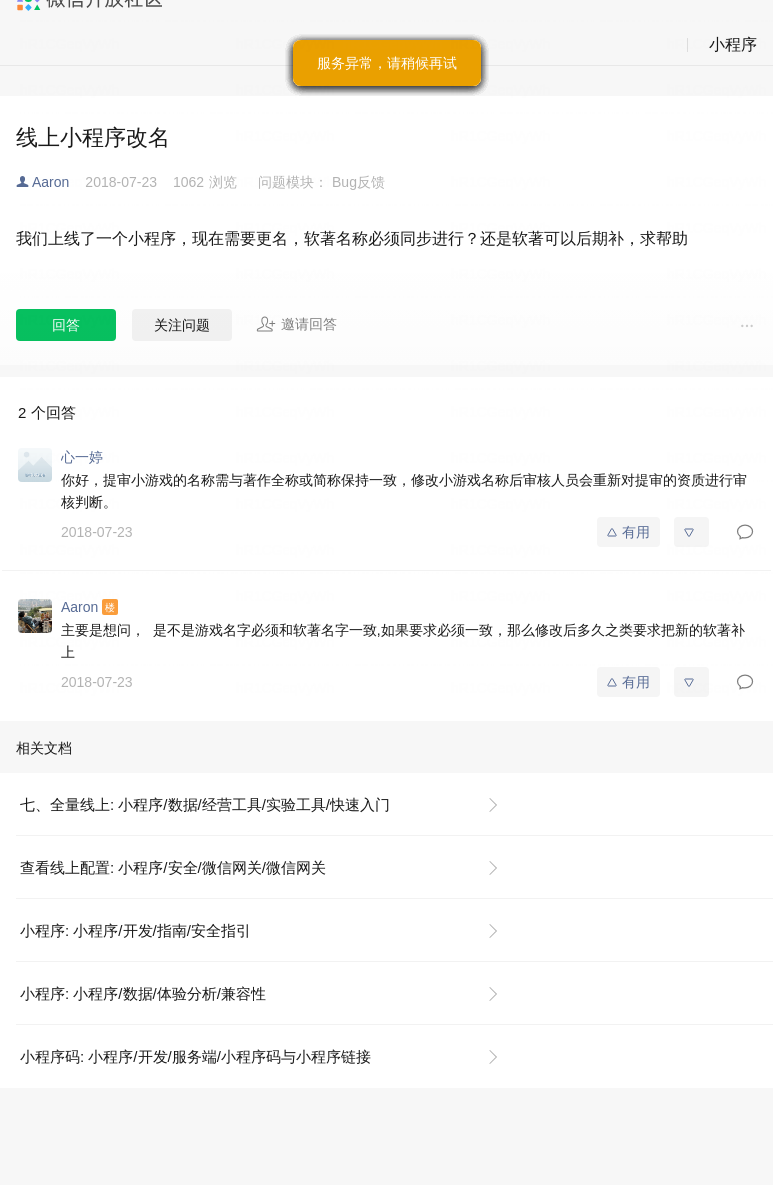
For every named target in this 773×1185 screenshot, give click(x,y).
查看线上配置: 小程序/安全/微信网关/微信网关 (173, 867)
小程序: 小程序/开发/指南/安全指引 (135, 930)
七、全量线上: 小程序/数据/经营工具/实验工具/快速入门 (205, 804)
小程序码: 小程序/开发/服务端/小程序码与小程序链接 (195, 1056)
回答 (66, 325)
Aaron (50, 182)
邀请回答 (296, 324)
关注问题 (182, 325)
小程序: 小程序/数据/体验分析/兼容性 (143, 993)
